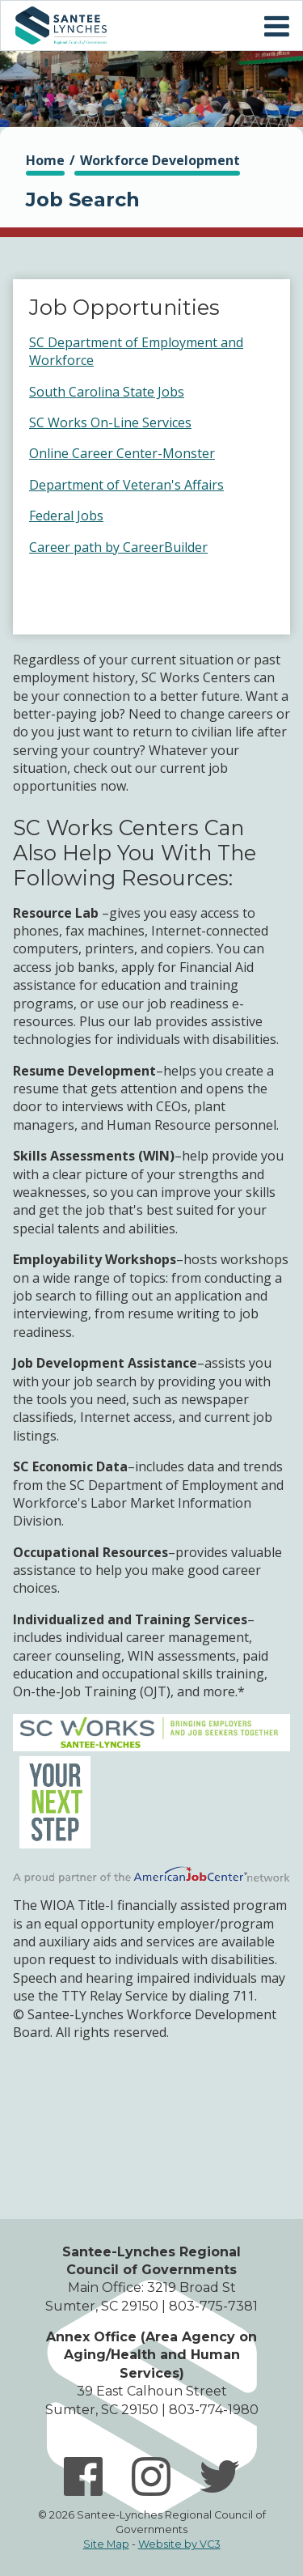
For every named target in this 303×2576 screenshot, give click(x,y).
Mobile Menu (276, 26)
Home (60, 25)
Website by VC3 (179, 2544)
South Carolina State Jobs (106, 392)
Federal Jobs (66, 515)
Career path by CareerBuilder (118, 547)
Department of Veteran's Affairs (126, 485)
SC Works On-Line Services (110, 422)
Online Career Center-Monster (122, 453)
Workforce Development (160, 160)
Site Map (106, 2544)
